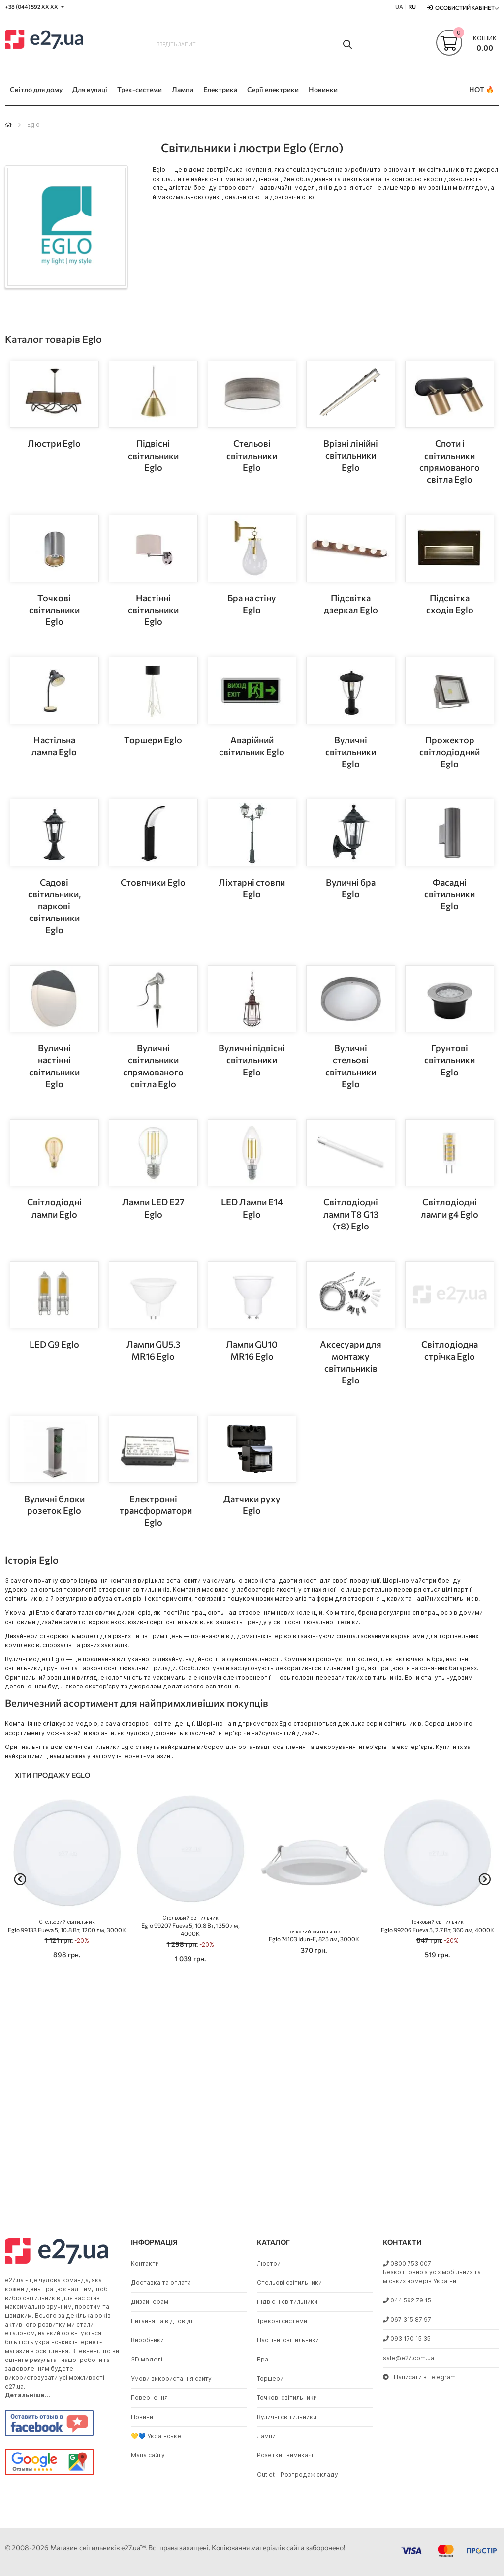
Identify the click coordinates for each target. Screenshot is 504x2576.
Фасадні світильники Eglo (449, 894)
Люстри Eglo (54, 443)
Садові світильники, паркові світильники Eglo (54, 906)
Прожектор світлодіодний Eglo (449, 752)
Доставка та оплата (161, 2282)
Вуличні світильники (286, 2417)
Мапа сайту (148, 2455)
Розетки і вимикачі (285, 2455)
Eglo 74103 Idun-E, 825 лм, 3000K (314, 1936)
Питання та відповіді (161, 2321)
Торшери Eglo (153, 740)
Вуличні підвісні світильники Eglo (252, 1060)
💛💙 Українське (156, 2436)
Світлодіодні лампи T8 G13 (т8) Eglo (350, 1213)
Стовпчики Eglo (153, 882)
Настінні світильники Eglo (153, 609)
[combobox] (252, 44)
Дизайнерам (149, 2301)
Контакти (145, 2263)
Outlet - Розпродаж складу (297, 2474)
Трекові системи (282, 2321)
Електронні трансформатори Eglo (156, 1510)
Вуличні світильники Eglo (350, 752)
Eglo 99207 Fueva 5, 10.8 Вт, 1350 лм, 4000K (190, 1926)
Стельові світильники (289, 2282)
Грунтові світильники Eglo (449, 1060)
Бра (262, 2359)
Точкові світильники (287, 2397)
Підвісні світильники (287, 2301)
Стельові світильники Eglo (251, 455)
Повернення (149, 2397)
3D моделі (146, 2359)
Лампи (266, 2436)
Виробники (147, 2340)
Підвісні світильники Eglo (153, 455)
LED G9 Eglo (54, 1344)
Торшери (270, 2378)
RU (412, 6)
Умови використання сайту (171, 2378)
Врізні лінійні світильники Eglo (350, 455)
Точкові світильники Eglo (54, 609)
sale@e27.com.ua (408, 2357)
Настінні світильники (288, 2340)
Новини (142, 2417)
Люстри (269, 2263)
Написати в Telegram (419, 2377)
